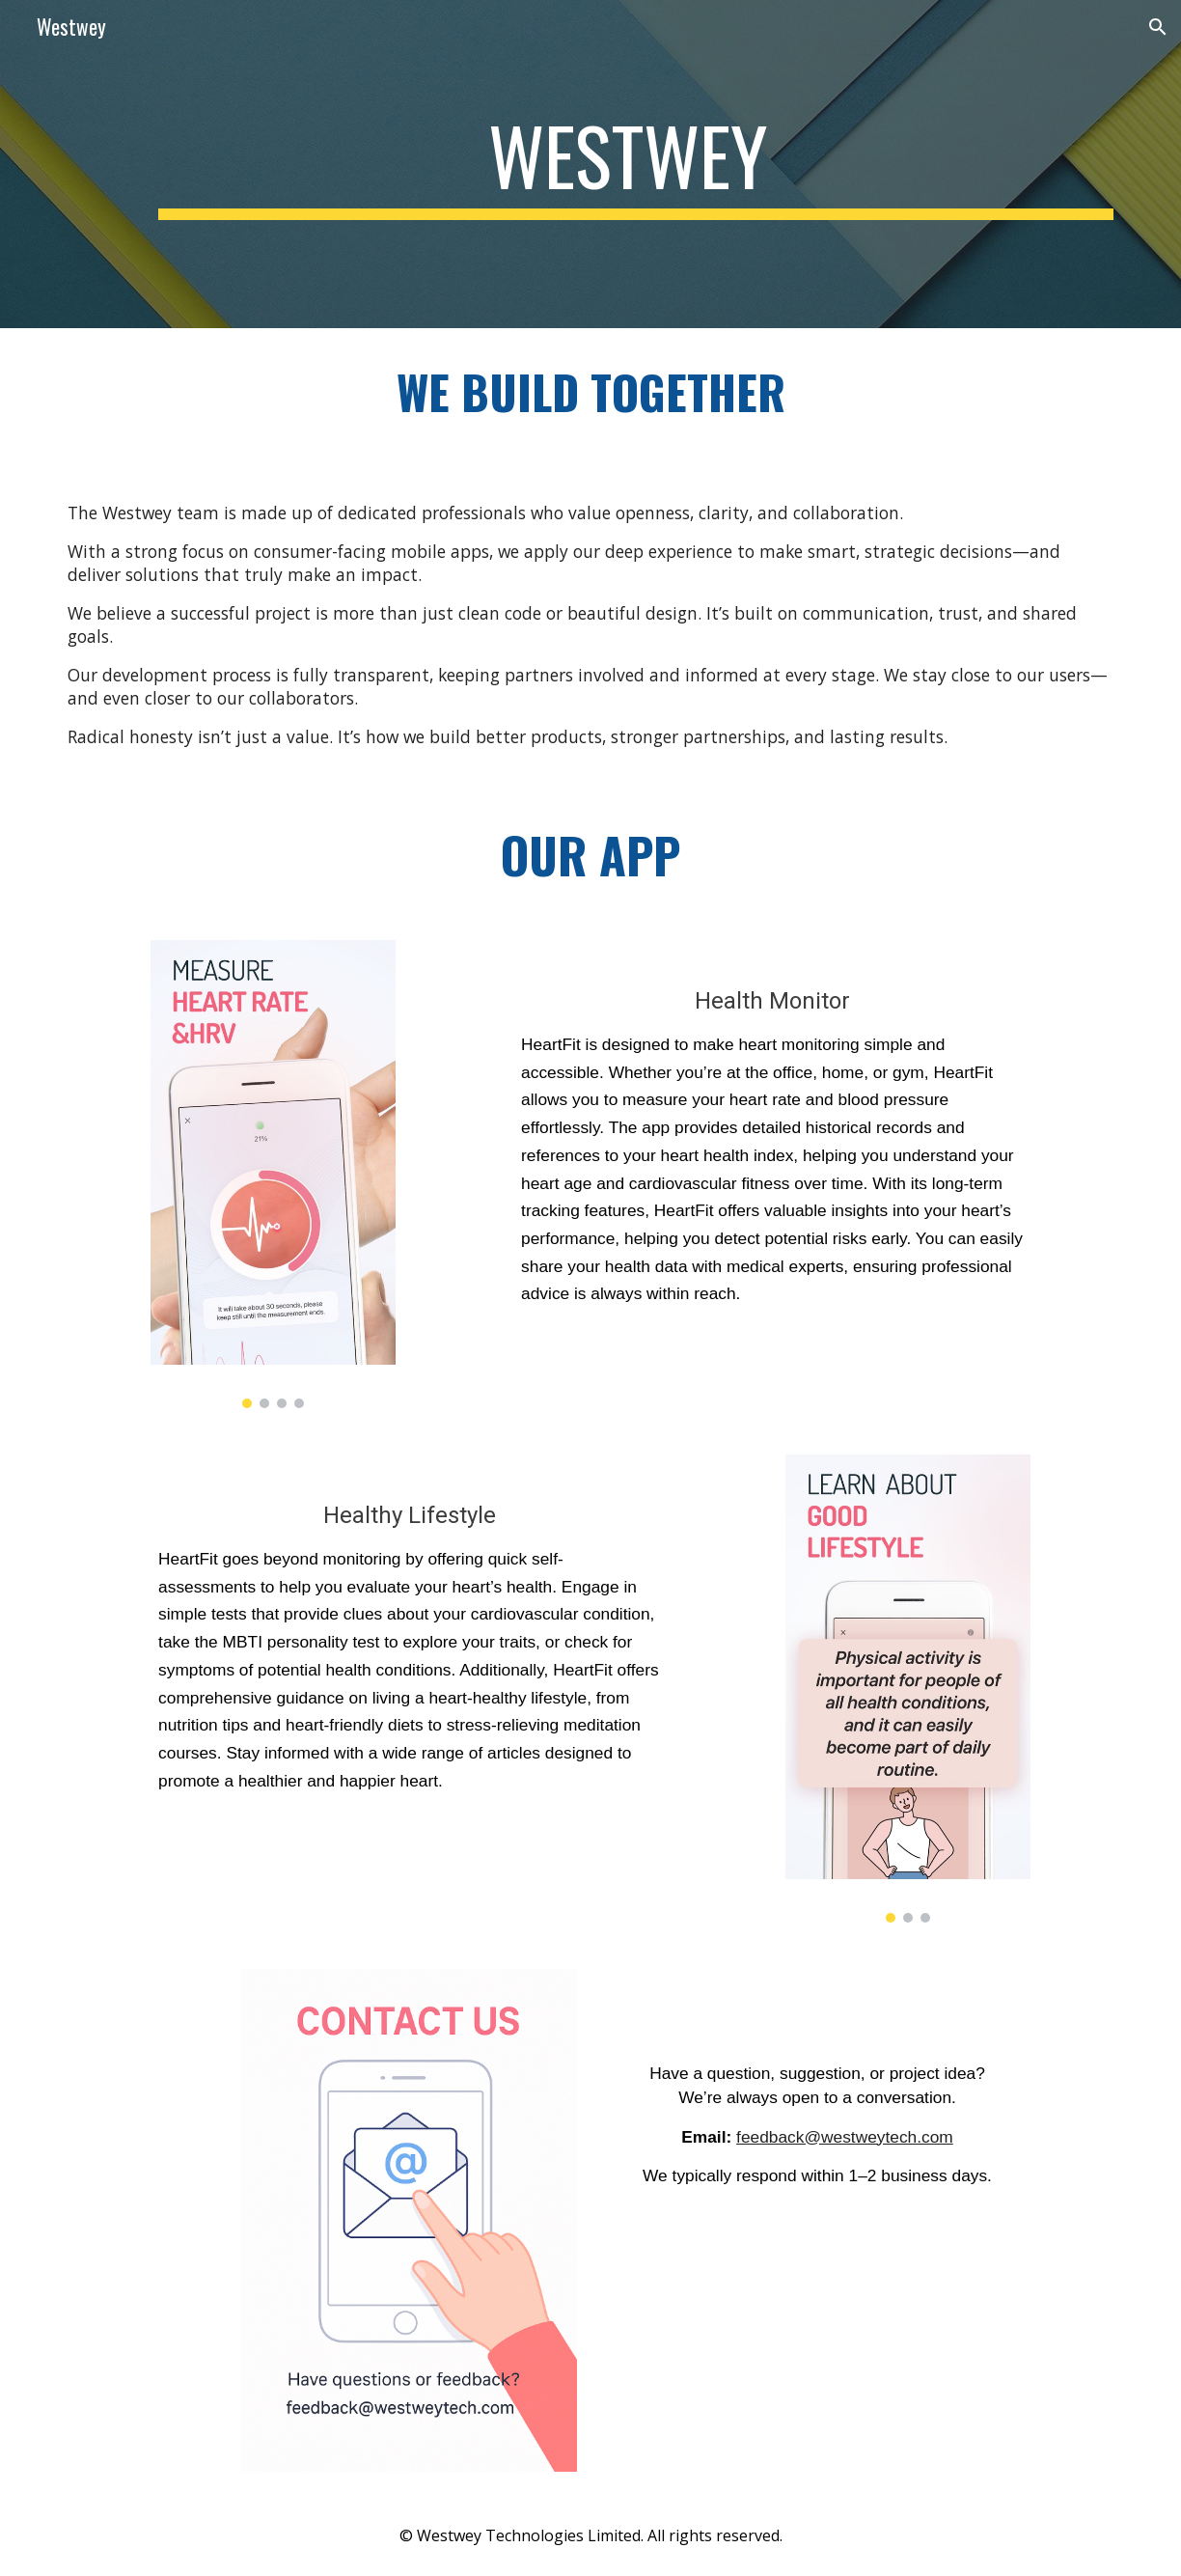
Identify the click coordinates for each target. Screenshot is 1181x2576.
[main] (636, 164)
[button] (1158, 27)
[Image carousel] (273, 1174)
